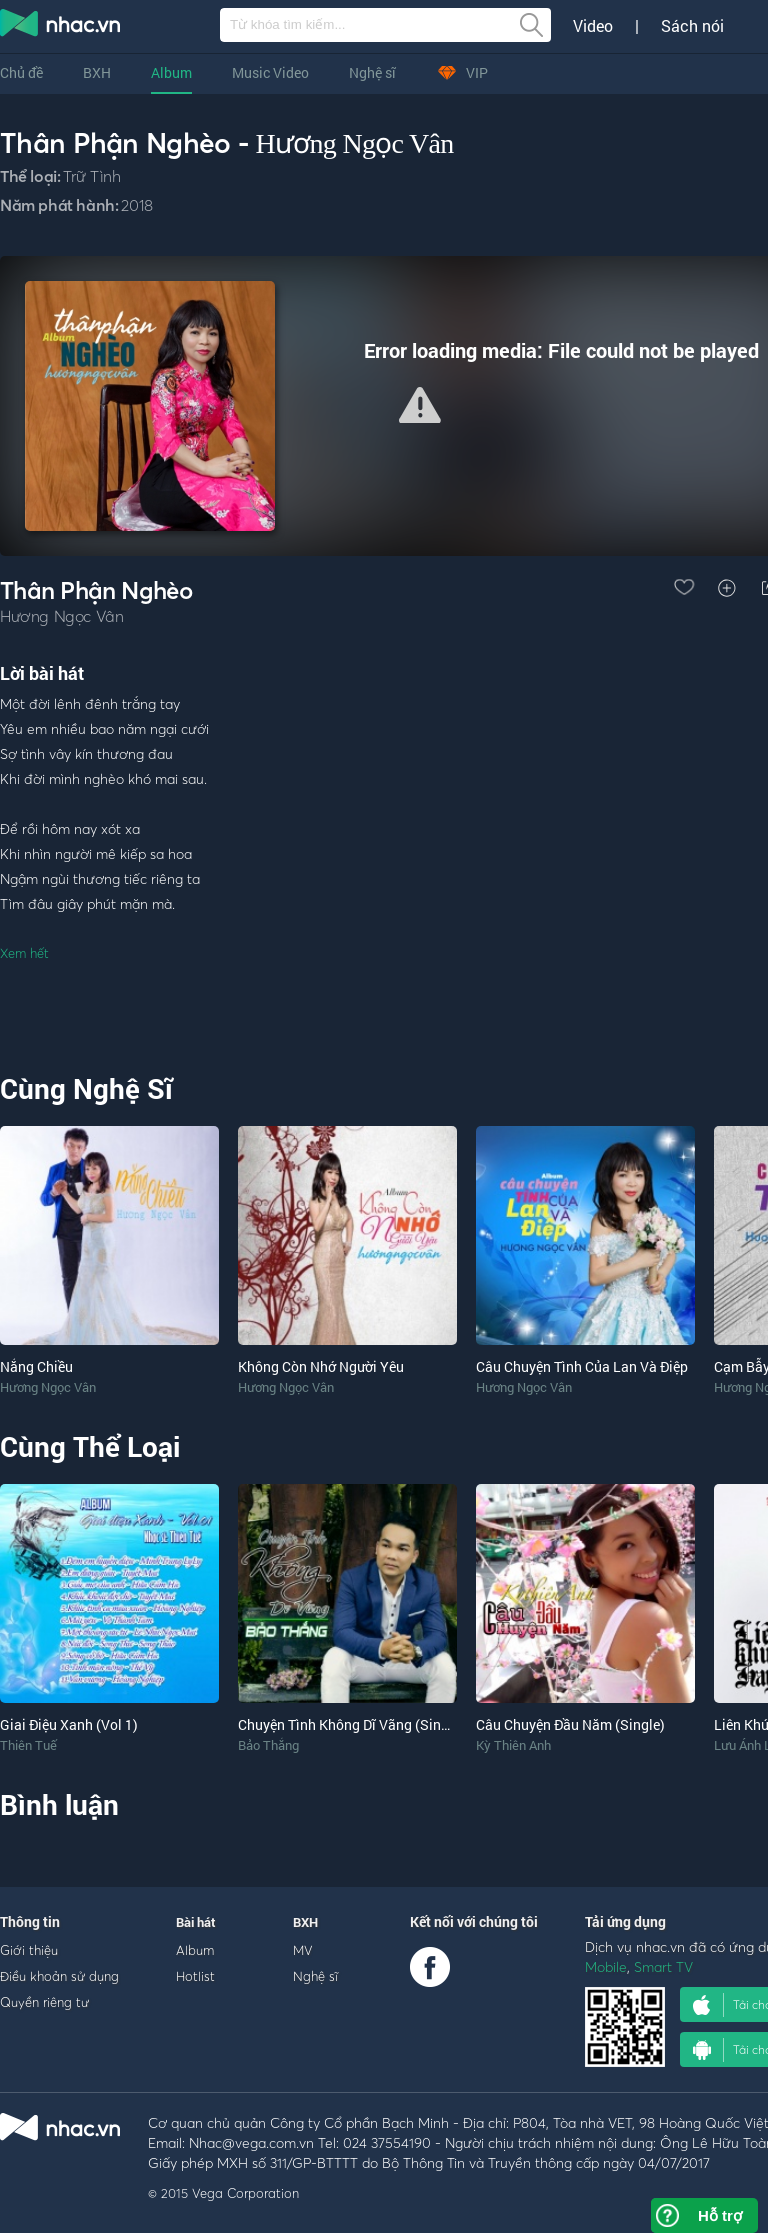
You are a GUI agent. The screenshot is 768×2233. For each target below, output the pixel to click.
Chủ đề (21, 72)
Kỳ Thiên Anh (513, 1745)
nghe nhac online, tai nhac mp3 (61, 27)
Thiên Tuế (28, 1745)
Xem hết (24, 953)
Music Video (270, 72)
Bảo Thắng (268, 1745)
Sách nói (692, 26)
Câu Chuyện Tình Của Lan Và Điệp (582, 1366)
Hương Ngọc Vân (354, 143)
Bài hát (196, 1922)
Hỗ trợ (720, 2215)
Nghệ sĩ (372, 72)
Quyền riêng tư (44, 2002)
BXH (97, 72)
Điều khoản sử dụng (59, 1976)
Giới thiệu (29, 1950)
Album (171, 72)
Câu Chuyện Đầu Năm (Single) (570, 1724)
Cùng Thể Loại (90, 1446)
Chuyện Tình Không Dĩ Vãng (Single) (351, 1724)
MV (303, 1950)
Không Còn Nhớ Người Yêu (321, 1366)
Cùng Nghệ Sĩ (86, 1088)
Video (593, 26)
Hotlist (195, 1976)
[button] (420, 405)
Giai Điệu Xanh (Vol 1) (69, 1724)
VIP (462, 72)
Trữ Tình (91, 176)
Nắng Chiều (36, 1366)
